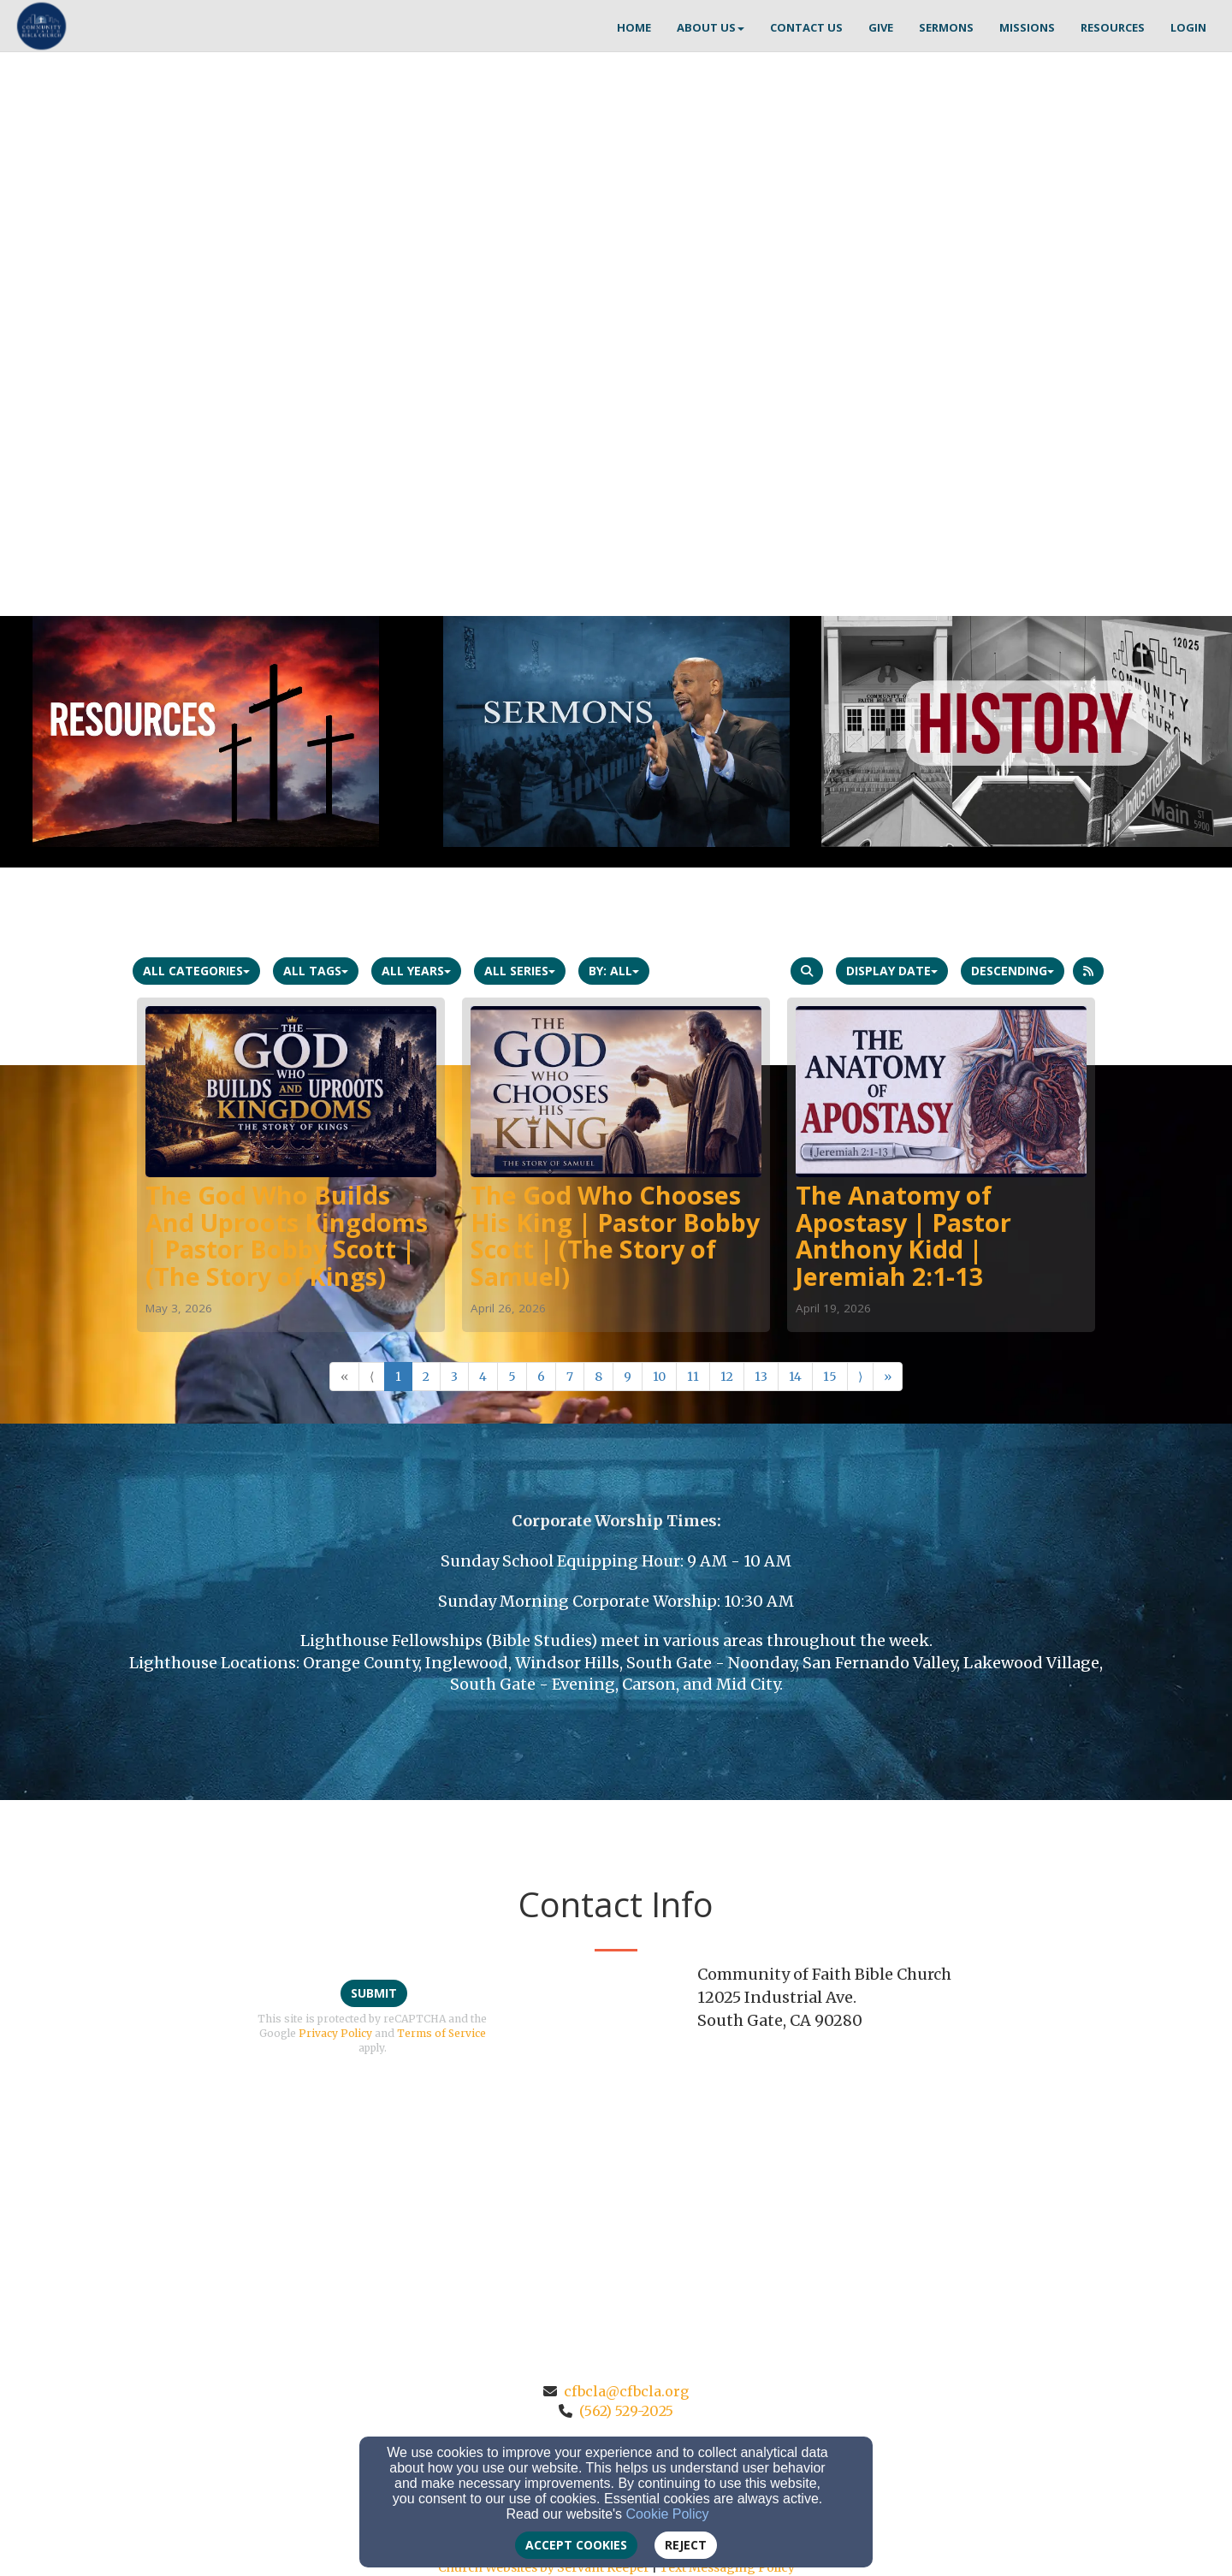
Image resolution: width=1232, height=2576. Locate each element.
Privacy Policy (335, 2033)
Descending (1012, 970)
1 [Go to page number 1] (398, 1376)
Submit (374, 1993)
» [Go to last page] (887, 1376)
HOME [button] (634, 27)
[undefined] (205, 731)
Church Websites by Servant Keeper (543, 2567)
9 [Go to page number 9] (627, 1376)
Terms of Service (441, 2033)
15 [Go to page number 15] (830, 1376)
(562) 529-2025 (626, 2410)
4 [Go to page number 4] (483, 1376)
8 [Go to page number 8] (598, 1376)
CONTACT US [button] (806, 27)
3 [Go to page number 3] (454, 1376)
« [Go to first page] (344, 1376)
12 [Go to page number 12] (726, 1376)
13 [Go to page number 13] (761, 1376)
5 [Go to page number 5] (512, 1376)
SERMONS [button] (946, 27)
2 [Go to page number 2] (426, 1376)
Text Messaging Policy (727, 2567)
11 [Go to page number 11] (693, 1376)
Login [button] (1188, 27)
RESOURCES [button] (1113, 27)
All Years (416, 970)
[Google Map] (900, 2168)
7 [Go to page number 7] (569, 1376)
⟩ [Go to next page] (860, 1376)
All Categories (196, 970)
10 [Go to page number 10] (659, 1376)
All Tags (315, 970)
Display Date (892, 970)
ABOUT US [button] (710, 27)
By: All (614, 970)
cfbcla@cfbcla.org (626, 2391)
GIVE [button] (880, 27)
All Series (519, 970)
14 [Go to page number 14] (795, 1376)
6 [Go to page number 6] (541, 1376)
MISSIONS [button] (1027, 27)
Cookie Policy (667, 2514)
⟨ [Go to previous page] (372, 1376)
